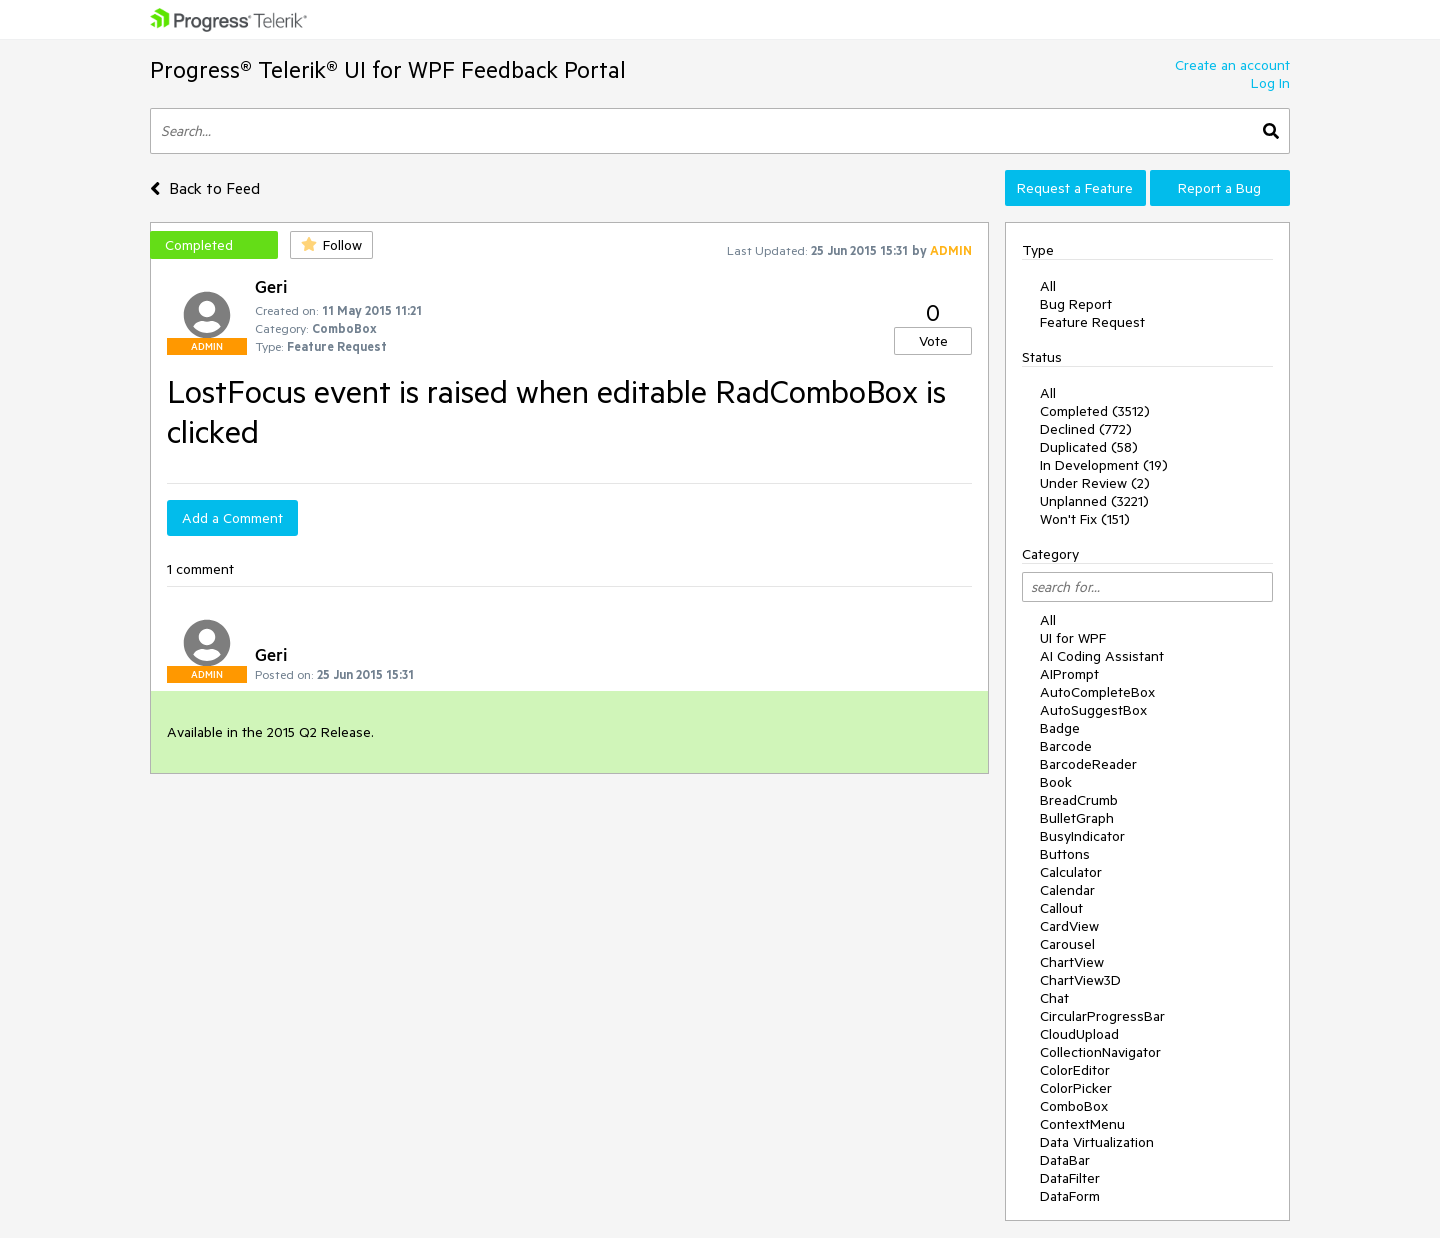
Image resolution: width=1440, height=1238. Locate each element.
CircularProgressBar (1102, 1016)
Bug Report (1076, 304)
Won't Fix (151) (1085, 519)
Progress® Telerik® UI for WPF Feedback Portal (388, 69)
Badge (1060, 728)
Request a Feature (1075, 188)
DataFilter (1070, 1178)
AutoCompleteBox (1097, 692)
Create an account (1232, 65)
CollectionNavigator (1100, 1052)
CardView (1069, 926)
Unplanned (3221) (1094, 501)
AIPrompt (1069, 674)
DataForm (1070, 1196)
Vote (933, 341)
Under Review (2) (1095, 483)
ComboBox (1074, 1106)
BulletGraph (1077, 818)
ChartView (1072, 962)
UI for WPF (1073, 638)
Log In (1270, 83)
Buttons (1065, 854)
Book (1056, 782)
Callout (1061, 908)
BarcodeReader (1088, 764)
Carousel (1067, 944)
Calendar (1067, 890)
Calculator (1071, 872)
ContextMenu (1082, 1124)
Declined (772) (1086, 429)
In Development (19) (1104, 465)
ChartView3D (1080, 980)
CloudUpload (1079, 1034)
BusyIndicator (1082, 836)
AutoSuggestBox (1093, 710)
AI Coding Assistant (1102, 656)
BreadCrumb (1079, 800)
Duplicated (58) (1089, 447)
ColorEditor (1075, 1070)
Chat (1054, 998)
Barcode (1066, 746)
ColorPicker (1076, 1088)
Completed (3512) (1095, 411)
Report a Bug (1219, 188)
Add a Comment (232, 518)
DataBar (1065, 1160)
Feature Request (1092, 322)
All (1048, 286)
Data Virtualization (1097, 1142)
